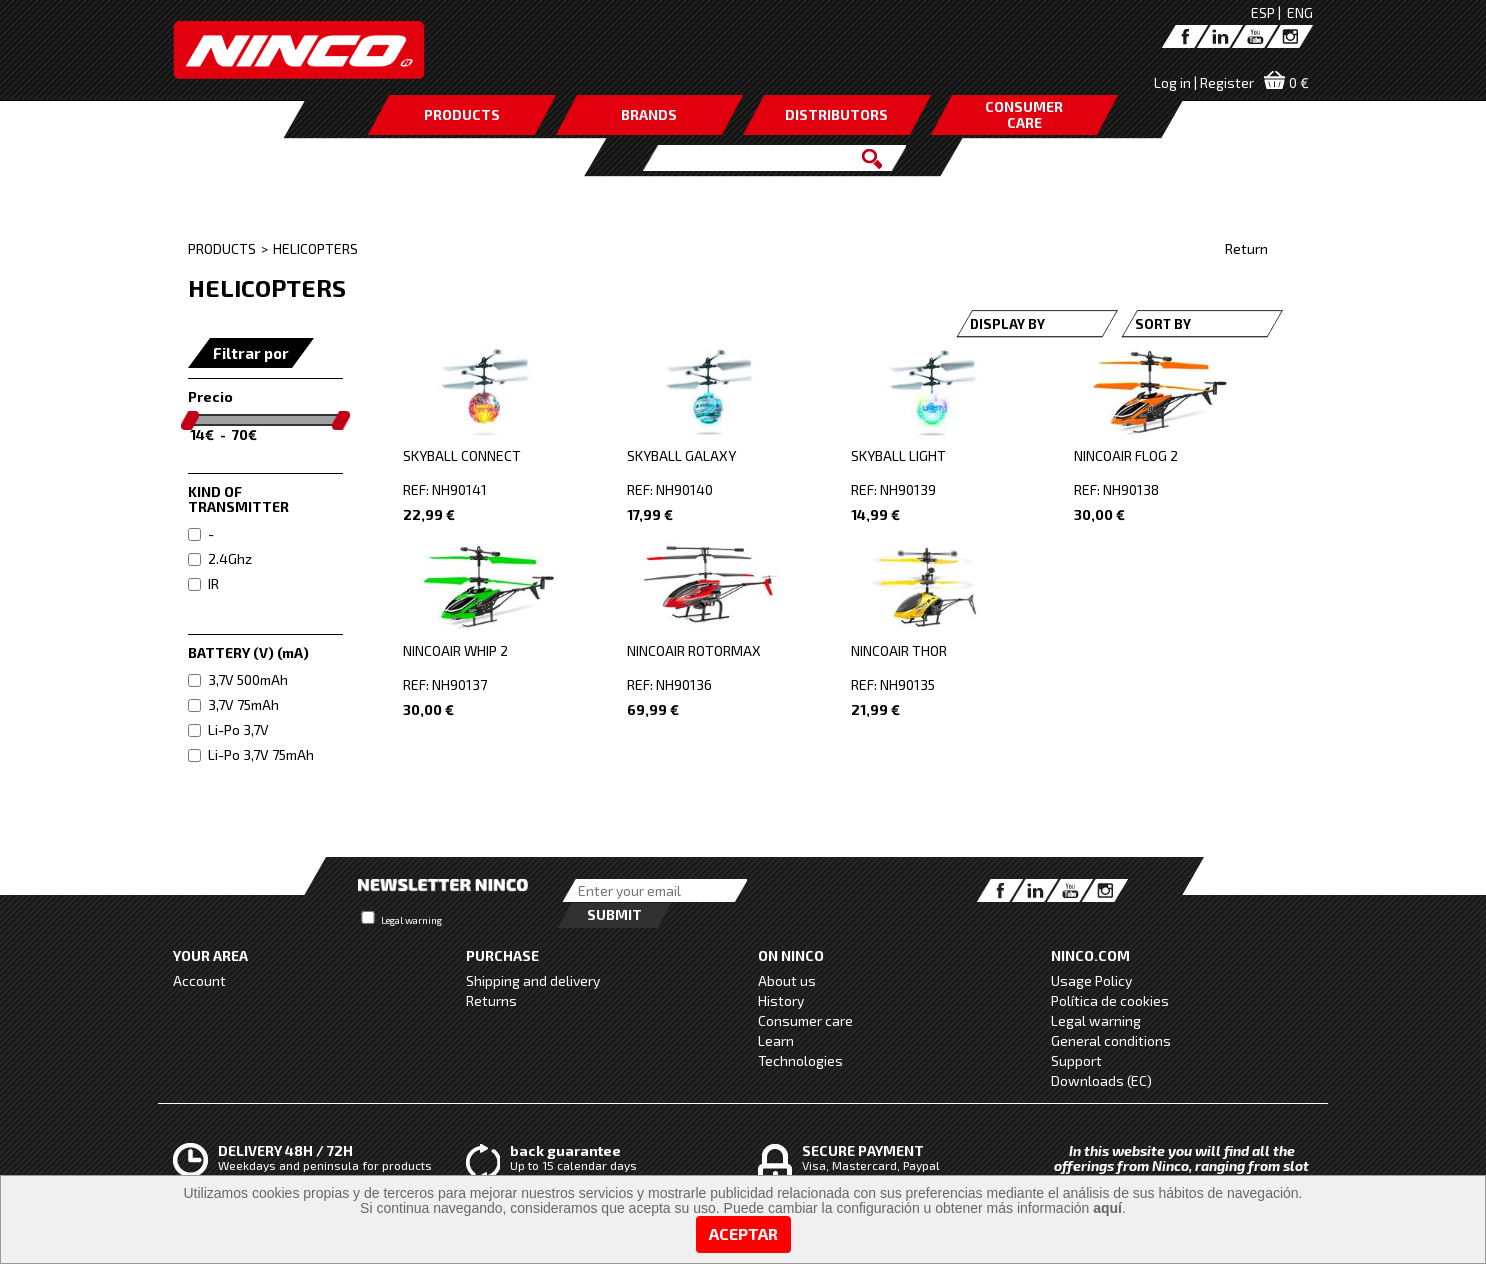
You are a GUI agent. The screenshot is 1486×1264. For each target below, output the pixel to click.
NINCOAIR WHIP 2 (455, 650)
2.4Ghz (220, 558)
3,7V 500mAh (238, 679)
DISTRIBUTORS (836, 114)
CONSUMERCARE (1024, 114)
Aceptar (743, 1233)
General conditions (1111, 1040)
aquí (1107, 1208)
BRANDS (649, 114)
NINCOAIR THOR (899, 650)
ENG (1300, 12)
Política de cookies (1110, 1000)
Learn (776, 1040)
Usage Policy (1091, 980)
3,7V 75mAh (233, 704)
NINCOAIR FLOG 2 (1126, 455)
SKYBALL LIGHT (898, 455)
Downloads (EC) (1101, 1080)
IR (203, 583)
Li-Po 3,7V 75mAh (251, 754)
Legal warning (411, 920)
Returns (491, 1000)
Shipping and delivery (533, 980)
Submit (614, 914)
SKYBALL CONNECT (462, 455)
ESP (1263, 12)
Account (199, 980)
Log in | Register (1204, 82)
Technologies (800, 1060)
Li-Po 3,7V (228, 729)
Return (1246, 248)
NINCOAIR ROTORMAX (694, 650)
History (781, 1000)
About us (787, 980)
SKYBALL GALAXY (681, 455)
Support (1076, 1060)
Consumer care (805, 1020)
